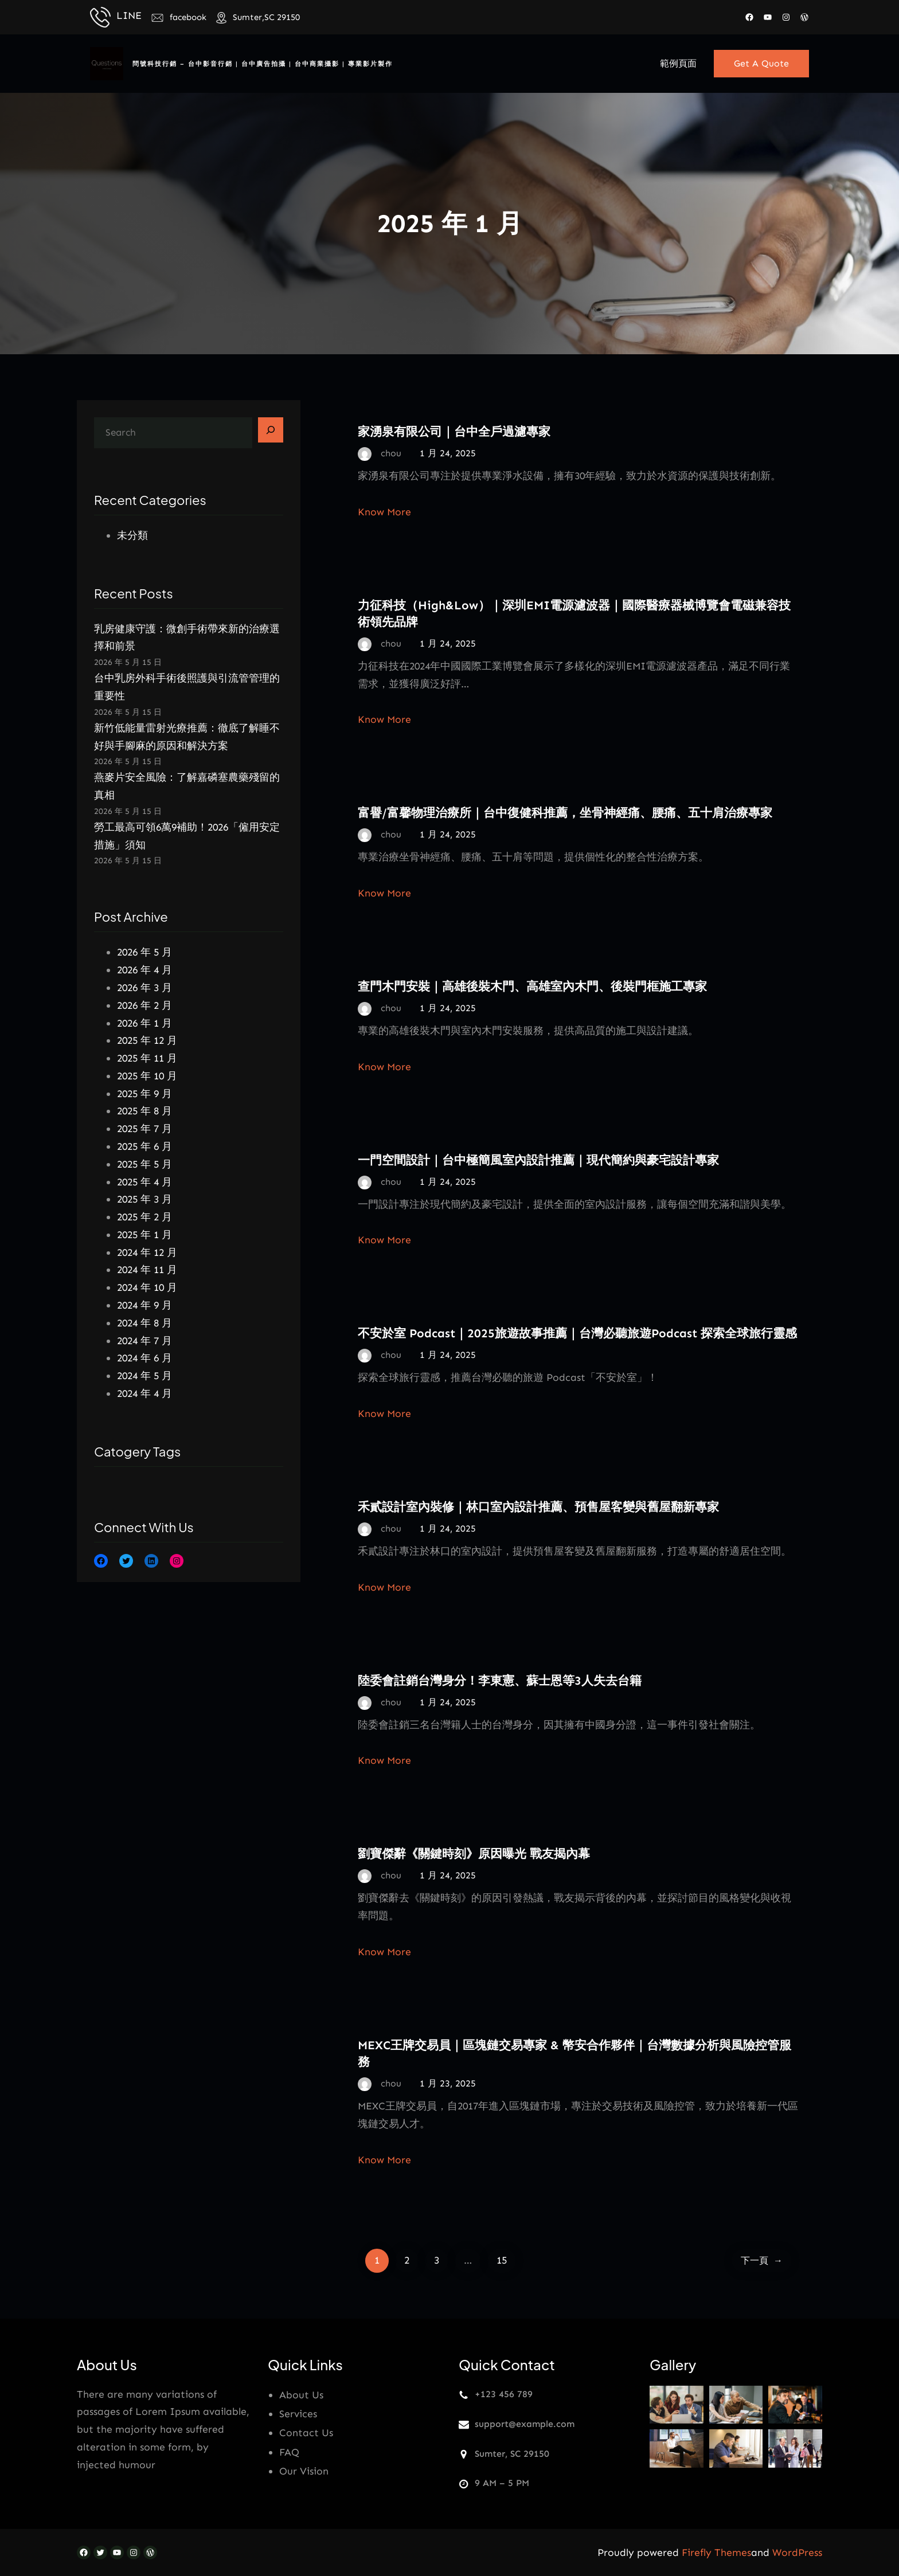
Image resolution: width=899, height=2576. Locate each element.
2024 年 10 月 (147, 1287)
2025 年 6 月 (144, 1146)
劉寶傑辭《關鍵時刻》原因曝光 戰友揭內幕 (474, 1853)
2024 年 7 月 (144, 1340)
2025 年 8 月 (144, 1111)
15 (502, 2260)
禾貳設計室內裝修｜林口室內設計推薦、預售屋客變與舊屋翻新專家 (538, 1507)
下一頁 (762, 2260)
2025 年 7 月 (144, 1128)
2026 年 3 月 (144, 987)
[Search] (270, 430)
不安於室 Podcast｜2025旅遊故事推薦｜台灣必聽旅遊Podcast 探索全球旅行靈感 (577, 1333)
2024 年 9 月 (144, 1305)
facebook (188, 17)
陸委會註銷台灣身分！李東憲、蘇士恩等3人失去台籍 (500, 1680)
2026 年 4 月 (144, 970)
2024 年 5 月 (144, 1375)
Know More (384, 512)
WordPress (797, 2552)
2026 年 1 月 (144, 1023)
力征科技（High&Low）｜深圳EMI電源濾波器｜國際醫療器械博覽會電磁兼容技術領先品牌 (574, 613)
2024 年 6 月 (144, 1358)
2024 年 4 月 (144, 1393)
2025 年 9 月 (144, 1093)
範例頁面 (678, 63)
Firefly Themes (716, 2552)
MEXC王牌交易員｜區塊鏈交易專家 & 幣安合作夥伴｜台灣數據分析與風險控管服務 (574, 2053)
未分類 (132, 535)
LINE (129, 15)
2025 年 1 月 (144, 1234)
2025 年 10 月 (147, 1076)
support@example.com (524, 2423)
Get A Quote (761, 63)
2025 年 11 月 (147, 1058)
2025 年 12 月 (147, 1040)
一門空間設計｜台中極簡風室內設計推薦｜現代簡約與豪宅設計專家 (538, 1160)
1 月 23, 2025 (448, 2083)
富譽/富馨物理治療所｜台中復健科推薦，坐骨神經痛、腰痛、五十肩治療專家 (565, 812)
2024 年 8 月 (144, 1323)
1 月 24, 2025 (448, 453)
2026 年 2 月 (144, 1005)
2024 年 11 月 (147, 1269)
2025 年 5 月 (144, 1164)
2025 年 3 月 (144, 1199)
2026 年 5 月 (144, 952)
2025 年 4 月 (144, 1182)
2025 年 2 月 (144, 1217)
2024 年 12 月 (147, 1252)
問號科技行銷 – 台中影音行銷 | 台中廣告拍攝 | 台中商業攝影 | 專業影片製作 (262, 64)
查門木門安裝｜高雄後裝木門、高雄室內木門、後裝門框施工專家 (532, 986)
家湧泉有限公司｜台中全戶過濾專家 (454, 431)
